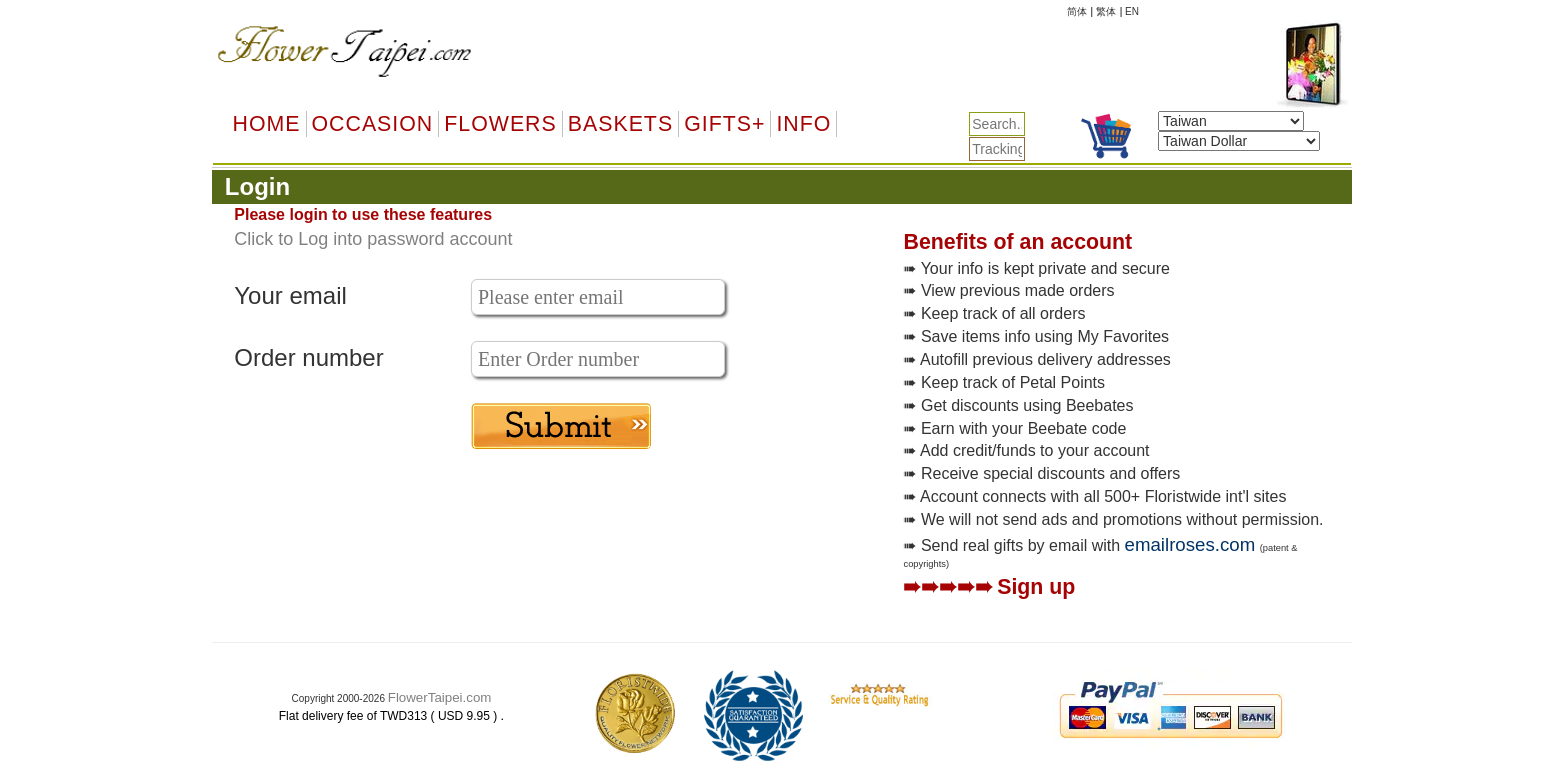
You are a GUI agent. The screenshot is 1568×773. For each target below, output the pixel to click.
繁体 (1106, 11)
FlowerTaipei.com (440, 697)
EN (1132, 11)
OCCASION (373, 124)
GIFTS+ (724, 124)
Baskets (620, 124)
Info (803, 124)
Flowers (500, 124)
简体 (1077, 11)
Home (267, 124)
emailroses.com (1190, 544)
